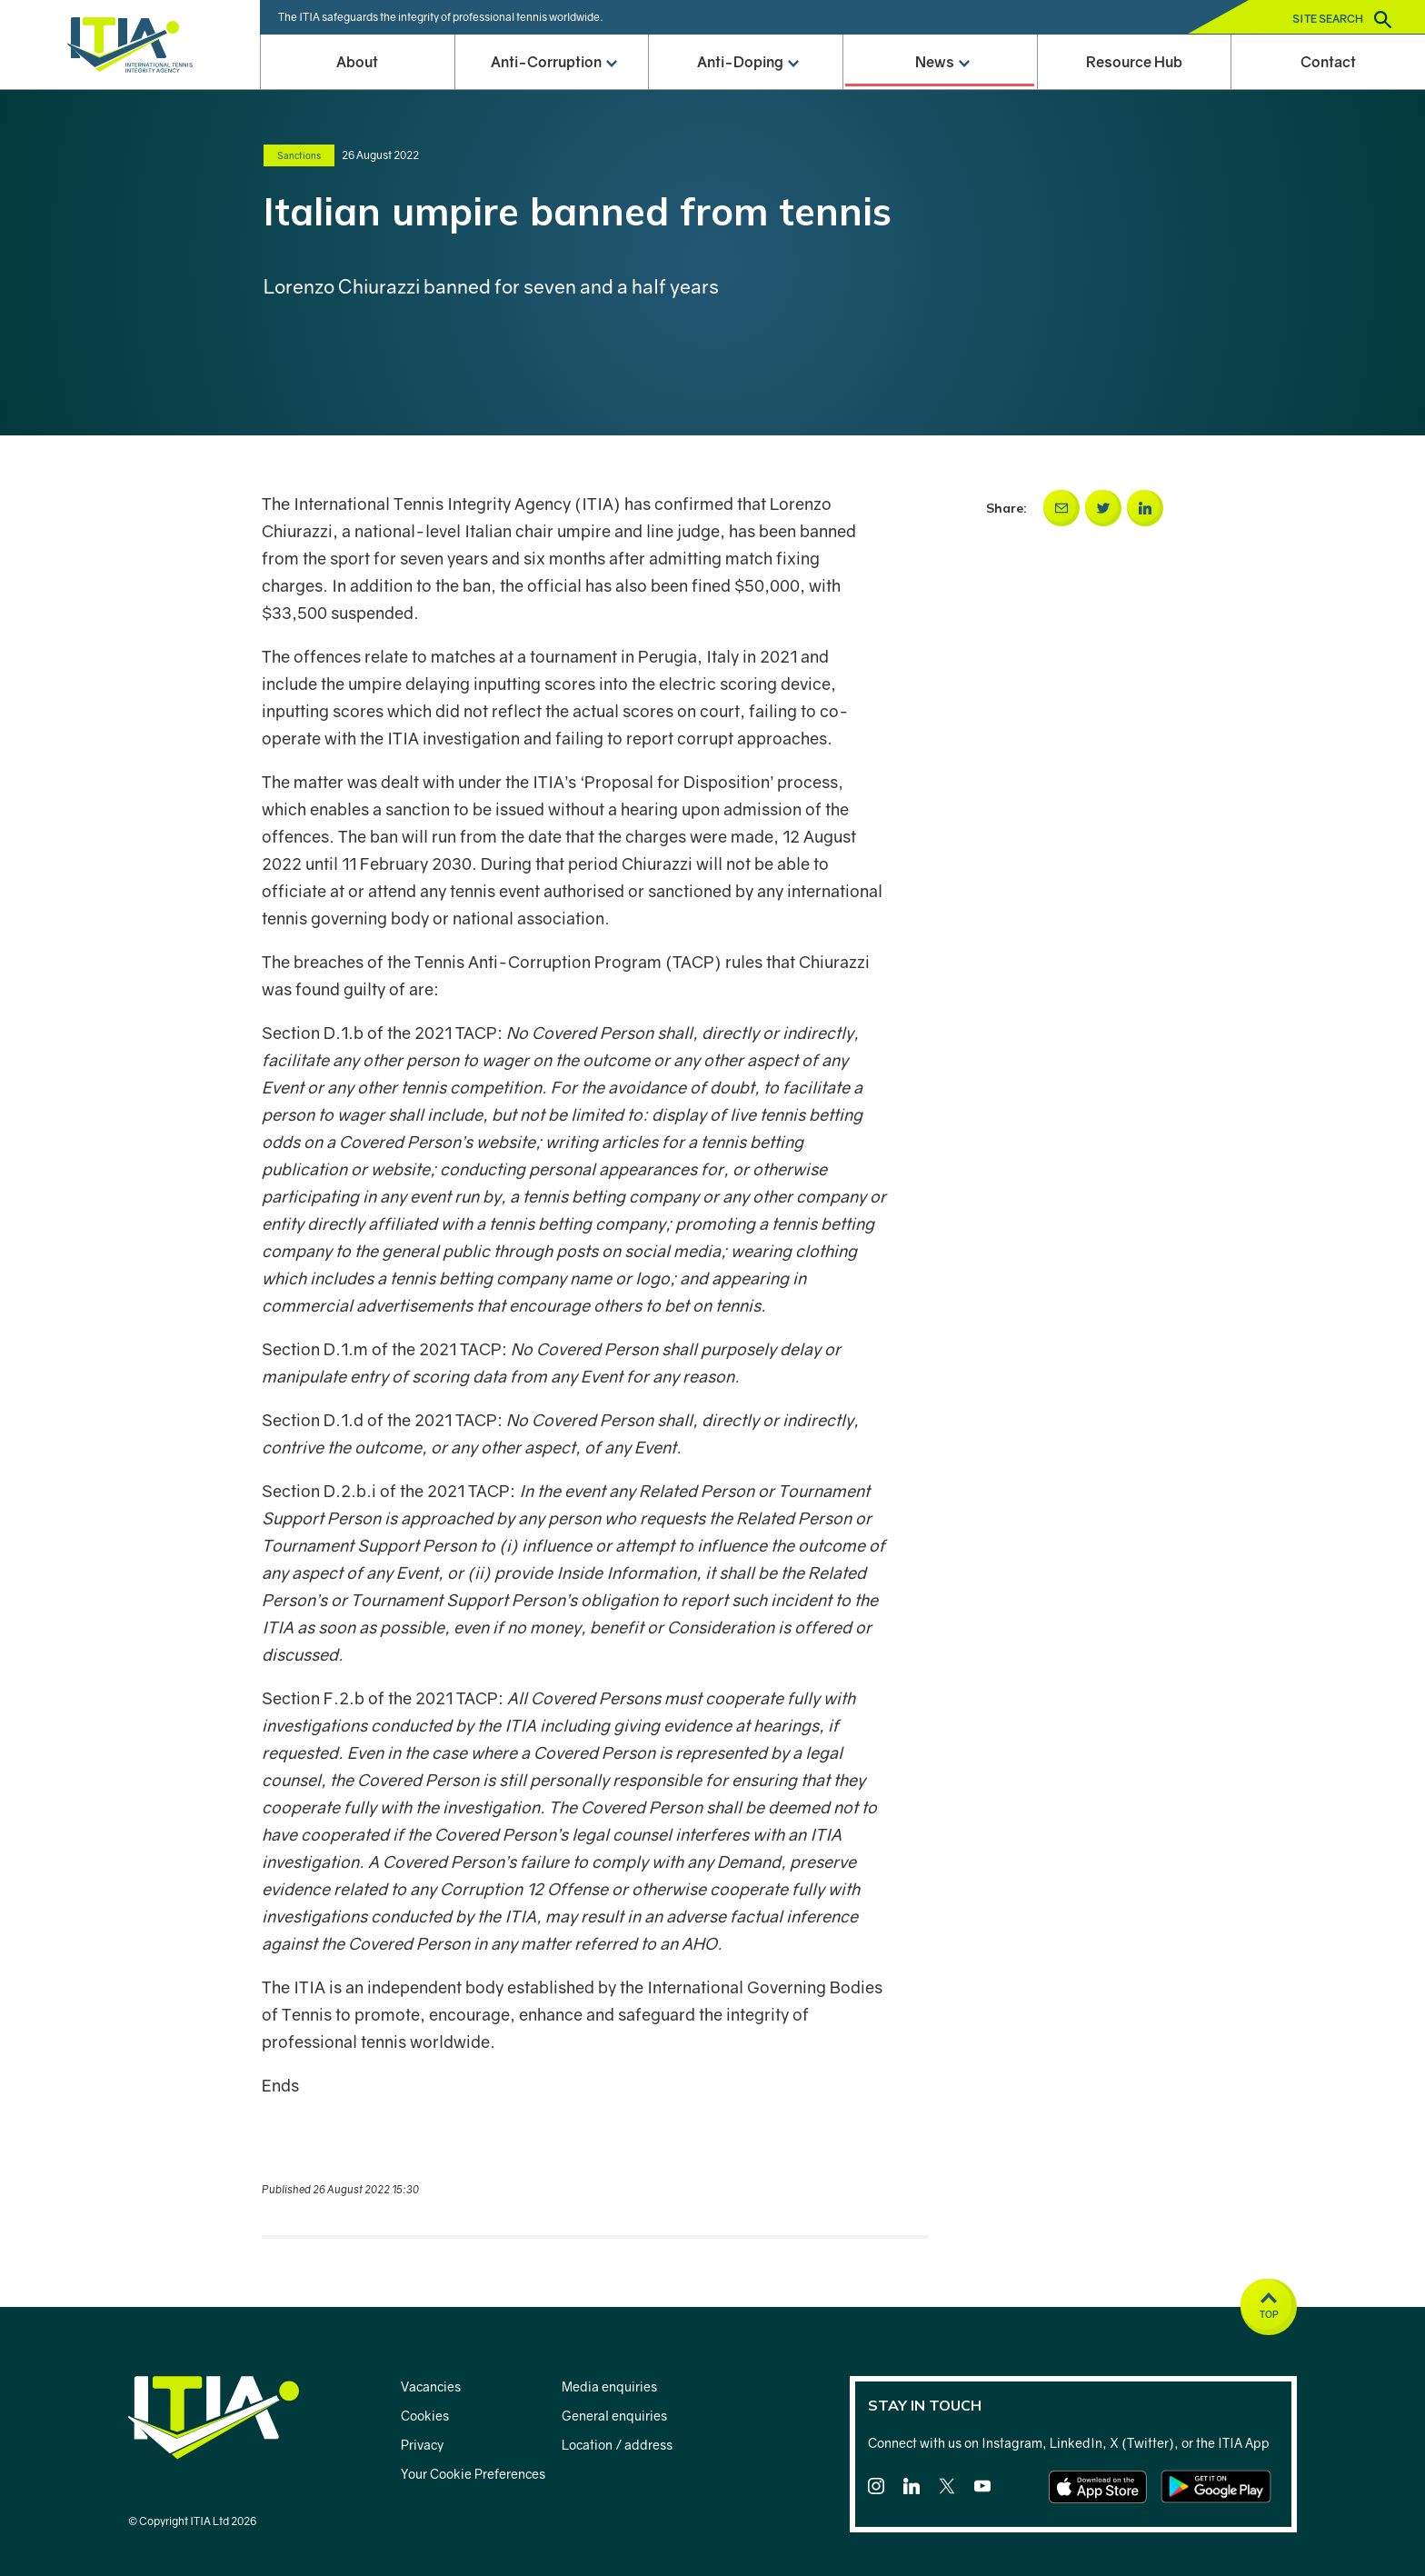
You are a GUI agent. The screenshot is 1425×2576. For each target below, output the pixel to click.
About (357, 62)
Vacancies (431, 2386)
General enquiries (614, 2415)
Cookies (425, 2415)
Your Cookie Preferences (473, 2473)
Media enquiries (609, 2386)
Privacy (422, 2444)
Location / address (617, 2444)
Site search (1341, 19)
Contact (1328, 62)
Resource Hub (1134, 62)
